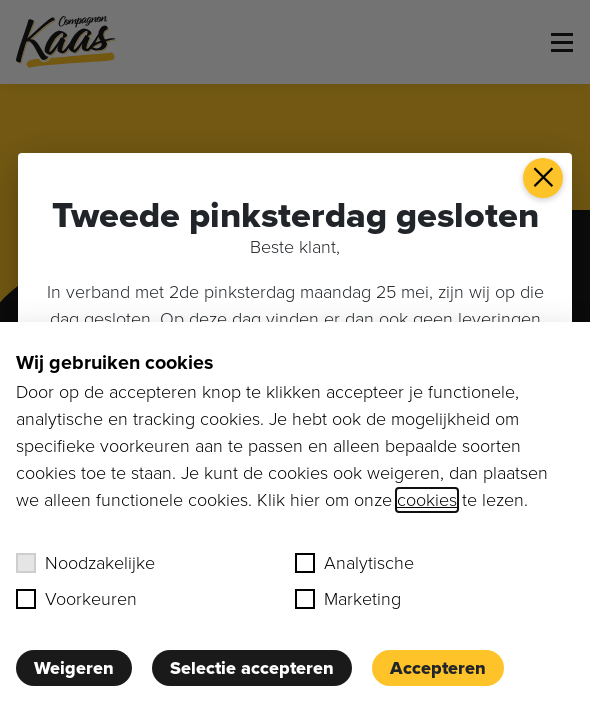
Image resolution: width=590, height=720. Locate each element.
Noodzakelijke (85, 563)
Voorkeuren (76, 599)
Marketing (348, 599)
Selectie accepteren (252, 668)
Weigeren (74, 668)
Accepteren (438, 668)
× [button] (543, 178)
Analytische (354, 563)
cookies (427, 500)
